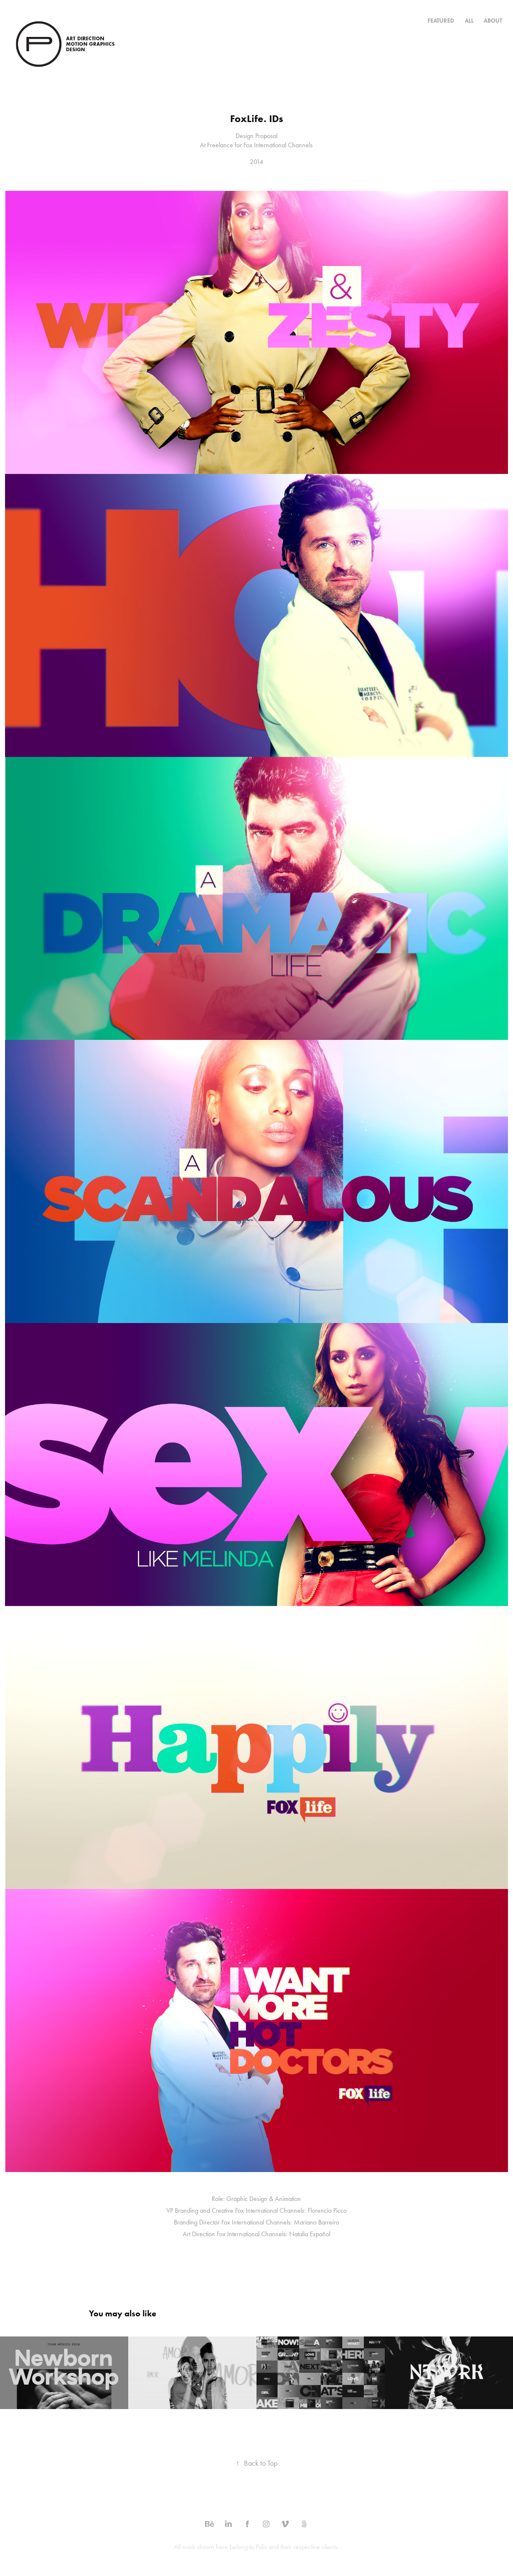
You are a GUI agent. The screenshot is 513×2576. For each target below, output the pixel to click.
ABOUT (493, 20)
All (469, 20)
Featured (441, 20)
